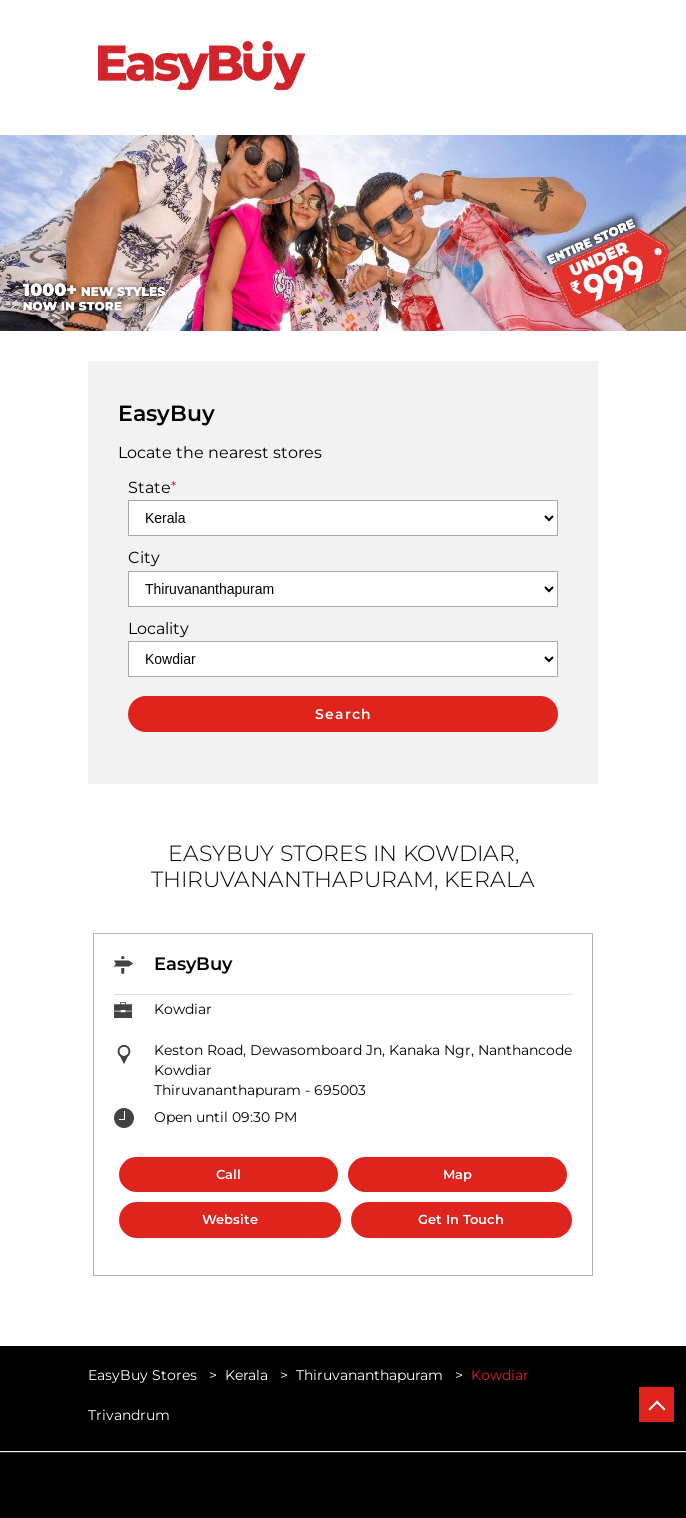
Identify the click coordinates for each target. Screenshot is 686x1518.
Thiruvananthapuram (369, 1375)
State (152, 487)
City (144, 557)
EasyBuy (193, 964)
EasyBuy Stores (144, 1375)
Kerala (246, 1375)
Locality (158, 628)
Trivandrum (129, 1415)
